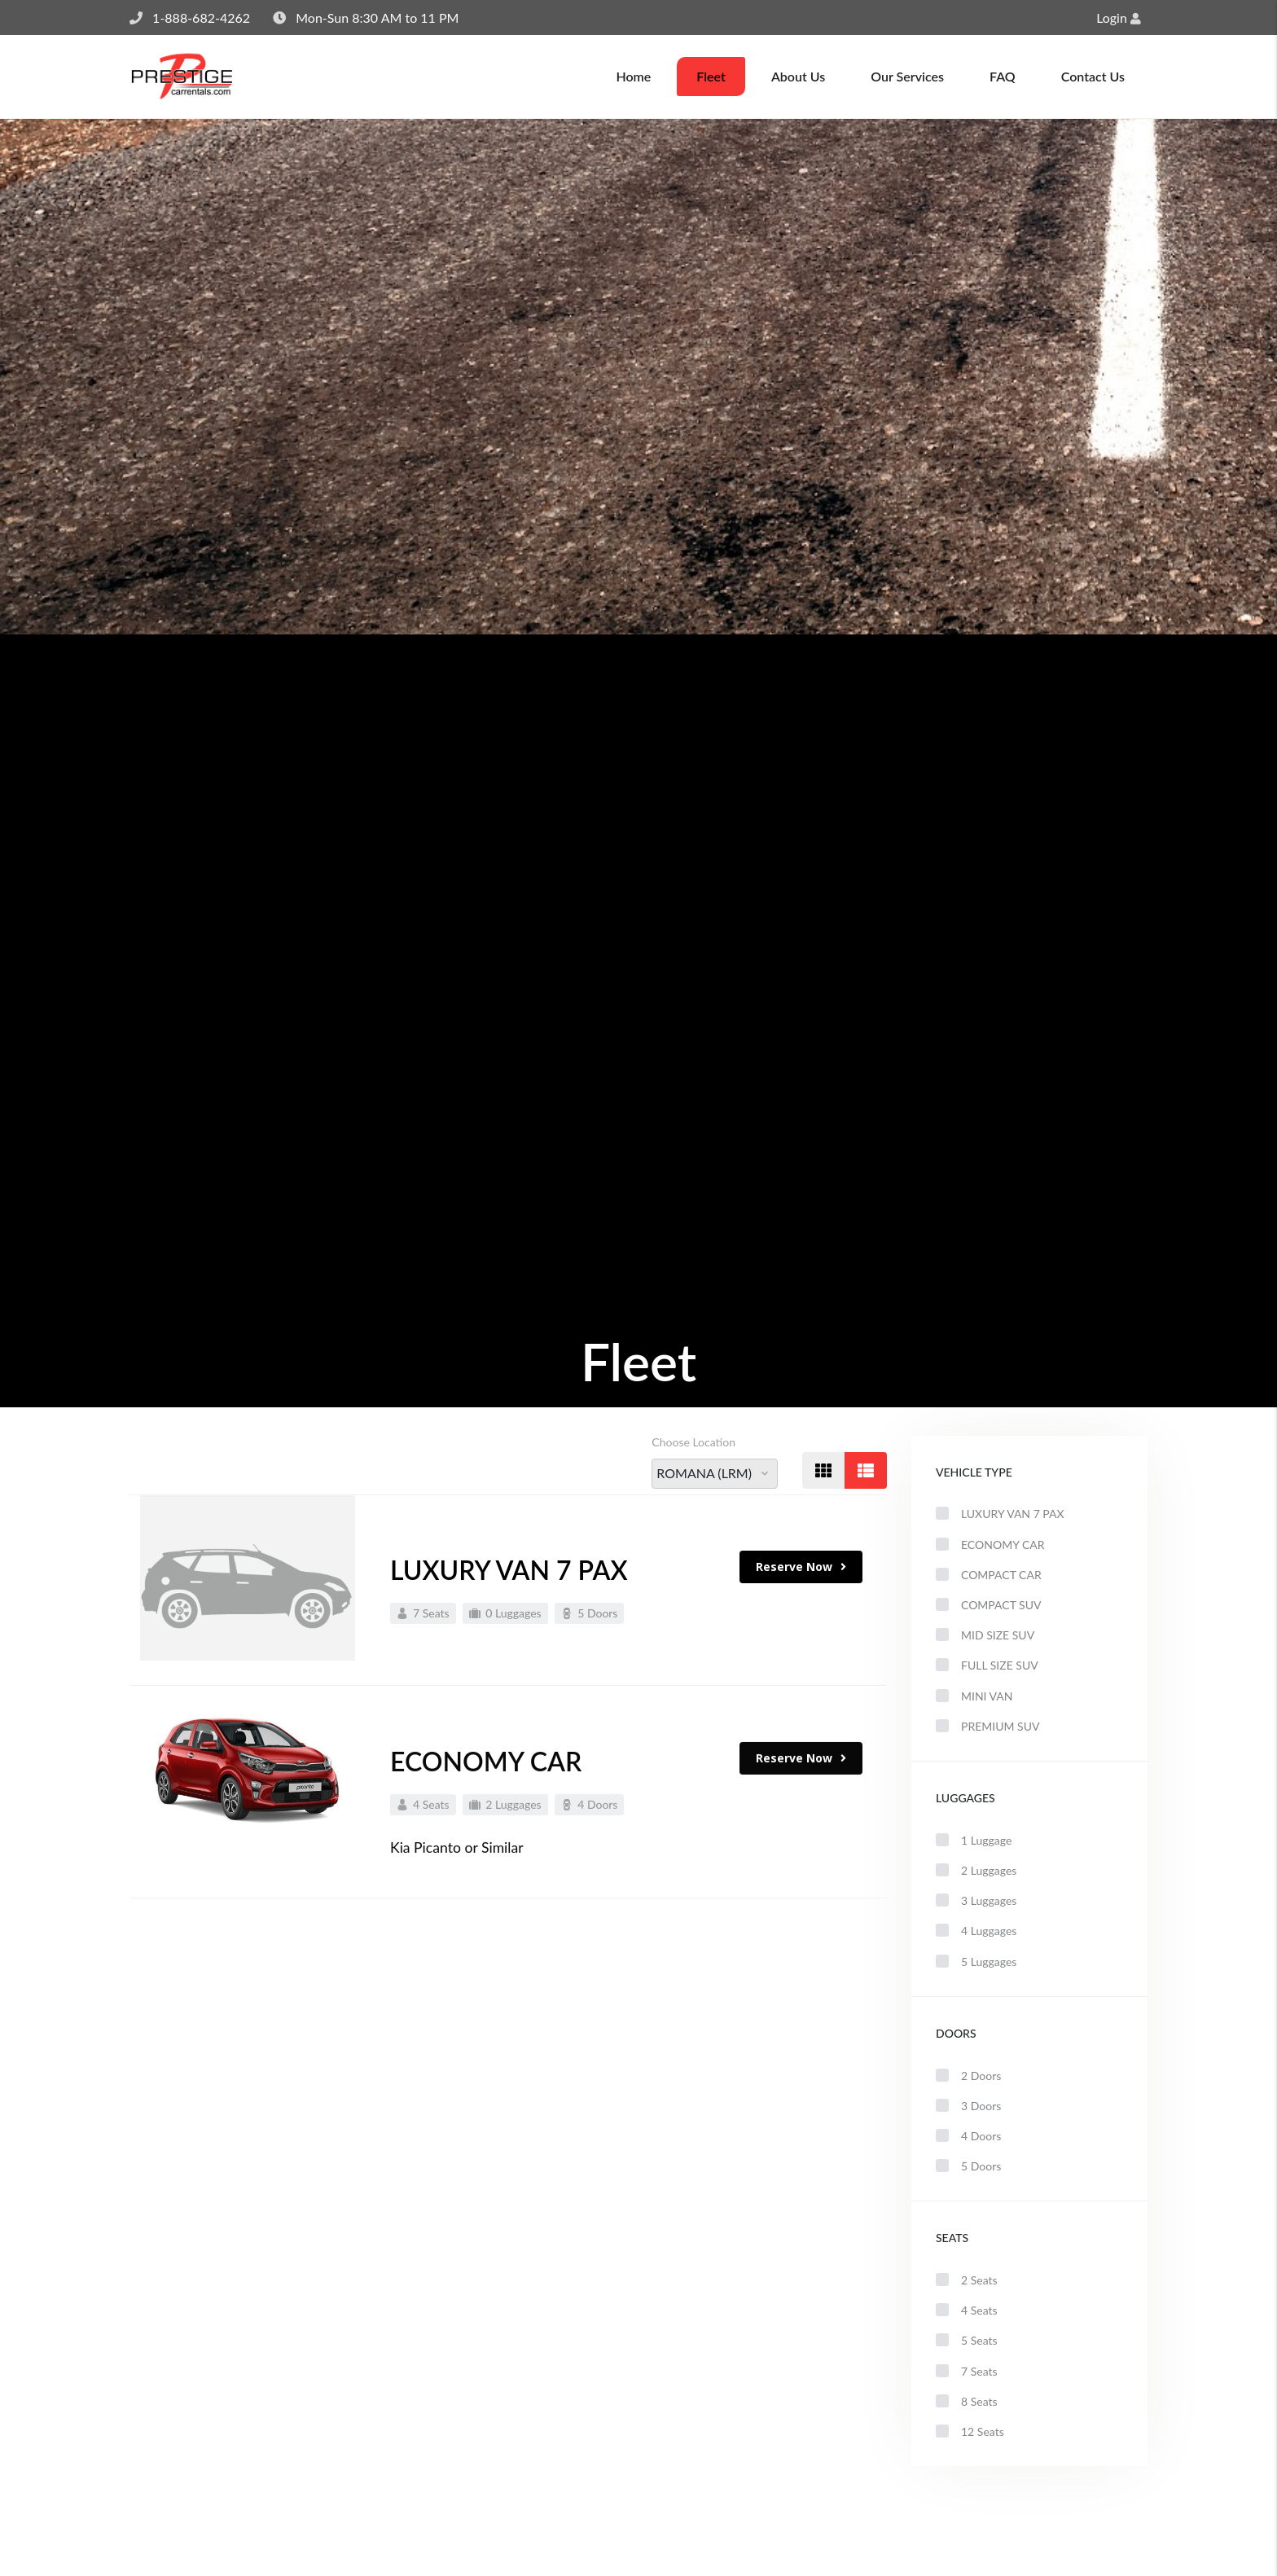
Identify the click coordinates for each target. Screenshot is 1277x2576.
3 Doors (968, 2106)
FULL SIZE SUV (987, 1665)
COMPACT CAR (989, 1575)
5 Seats (967, 2340)
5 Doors (968, 2166)
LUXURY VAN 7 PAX (509, 1578)
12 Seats (970, 2431)
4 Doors (968, 2136)
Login (1118, 17)
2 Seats (967, 2280)
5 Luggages (976, 1961)
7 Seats (967, 2371)
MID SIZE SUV (985, 1635)
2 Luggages (976, 1870)
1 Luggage (974, 1840)
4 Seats (967, 2310)
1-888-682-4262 (201, 17)
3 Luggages (976, 1900)
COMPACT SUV (988, 1605)
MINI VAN (974, 1696)
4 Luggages (976, 1930)
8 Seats (967, 2401)
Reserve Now (801, 1574)
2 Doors (968, 2075)
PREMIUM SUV (987, 1726)
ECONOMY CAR (990, 1544)
